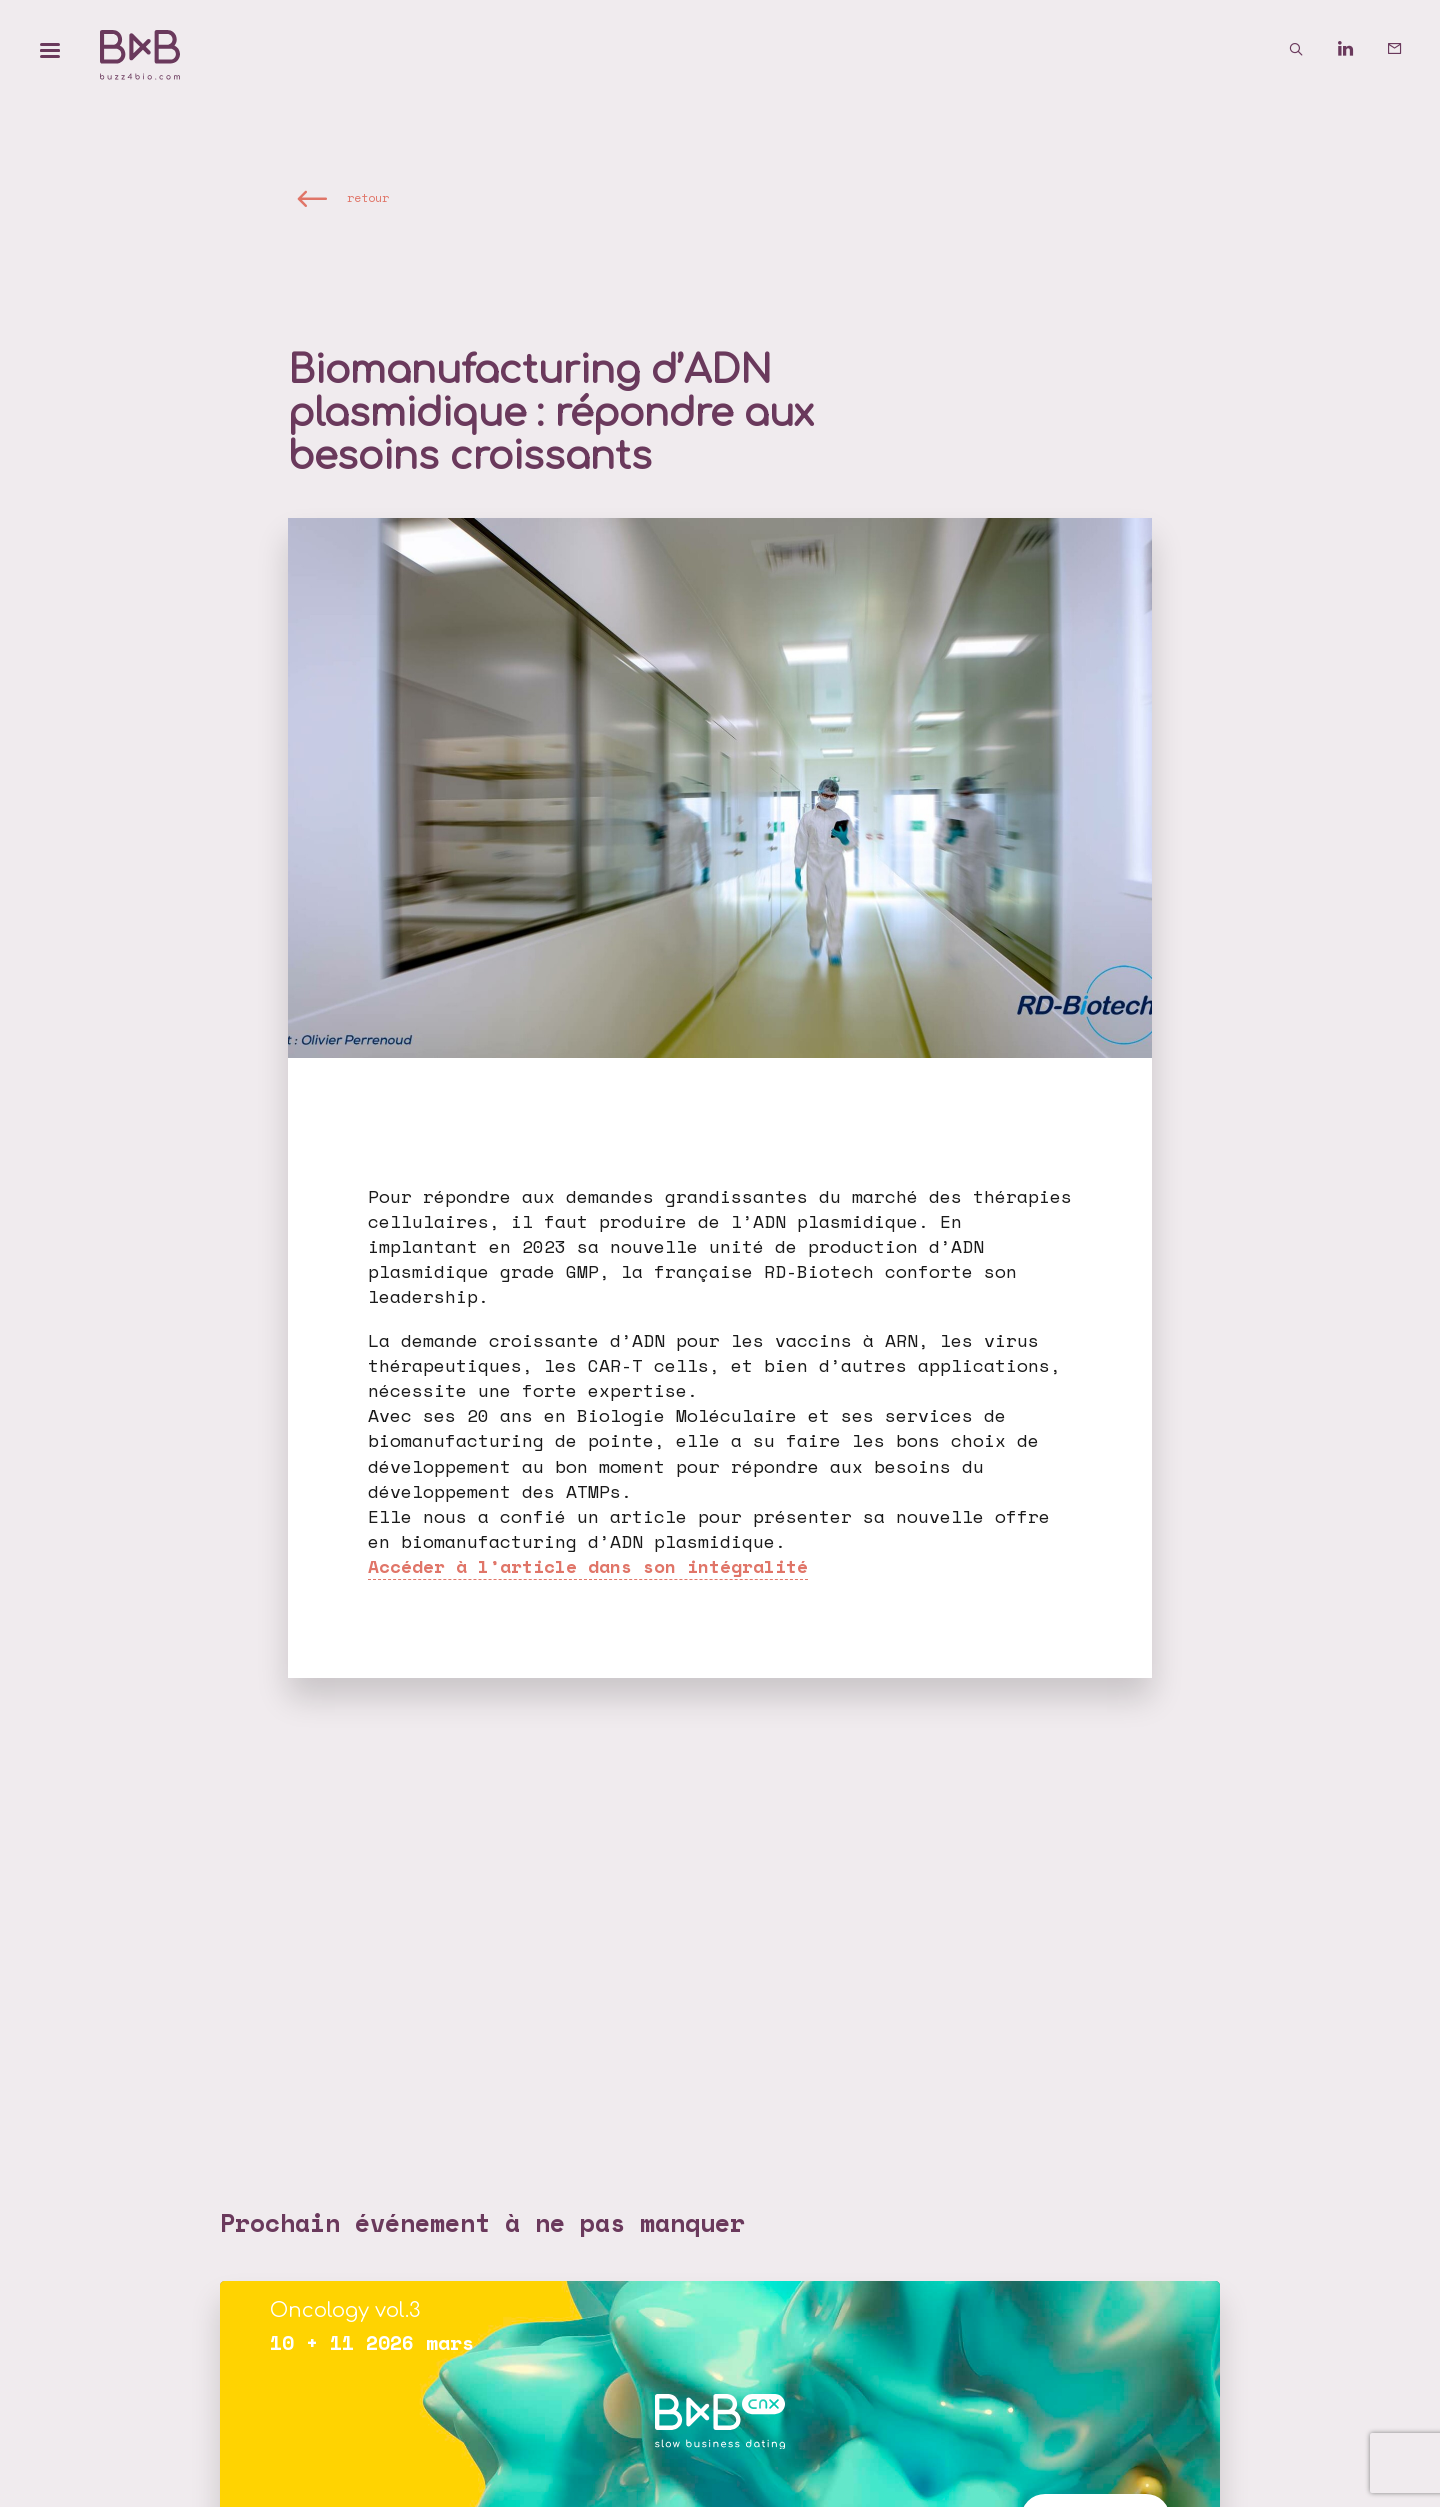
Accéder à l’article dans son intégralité (588, 1566)
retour (368, 198)
